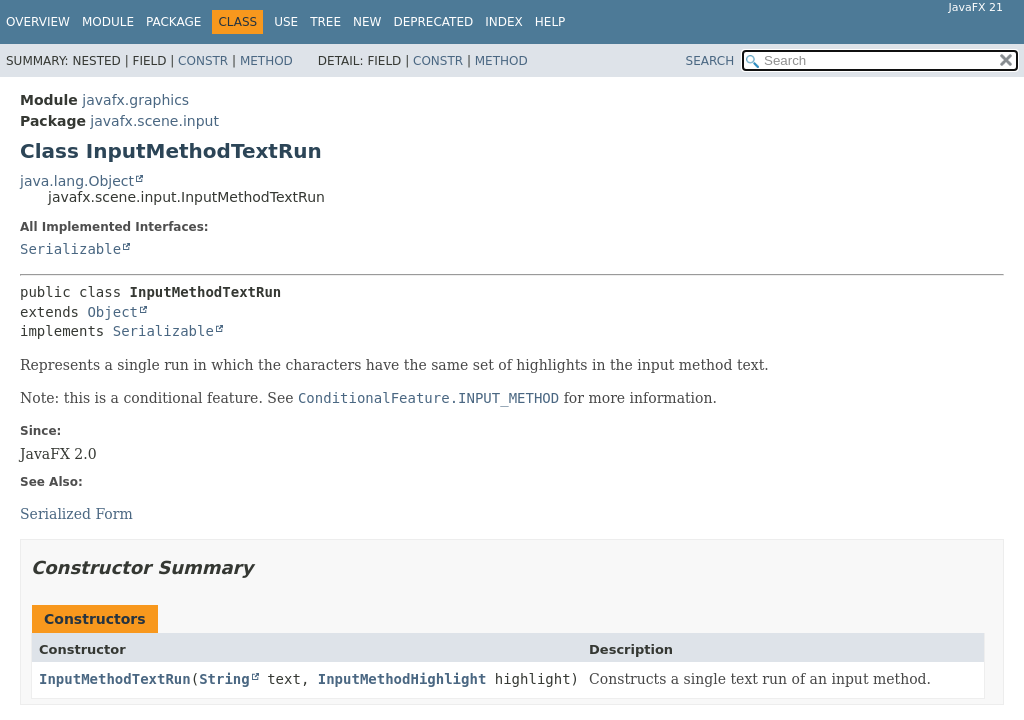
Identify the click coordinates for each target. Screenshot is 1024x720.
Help (550, 22)
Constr (203, 61)
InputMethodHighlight (402, 679)
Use (286, 22)
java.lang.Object (77, 181)
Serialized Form (76, 514)
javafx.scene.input (154, 121)
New (367, 22)
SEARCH (710, 61)
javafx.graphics (135, 100)
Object (112, 312)
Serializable (70, 249)
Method (266, 61)
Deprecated (433, 22)
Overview (38, 22)
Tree (325, 22)
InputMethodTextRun (115, 679)
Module (108, 22)
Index (504, 22)
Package (173, 22)
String (224, 679)
